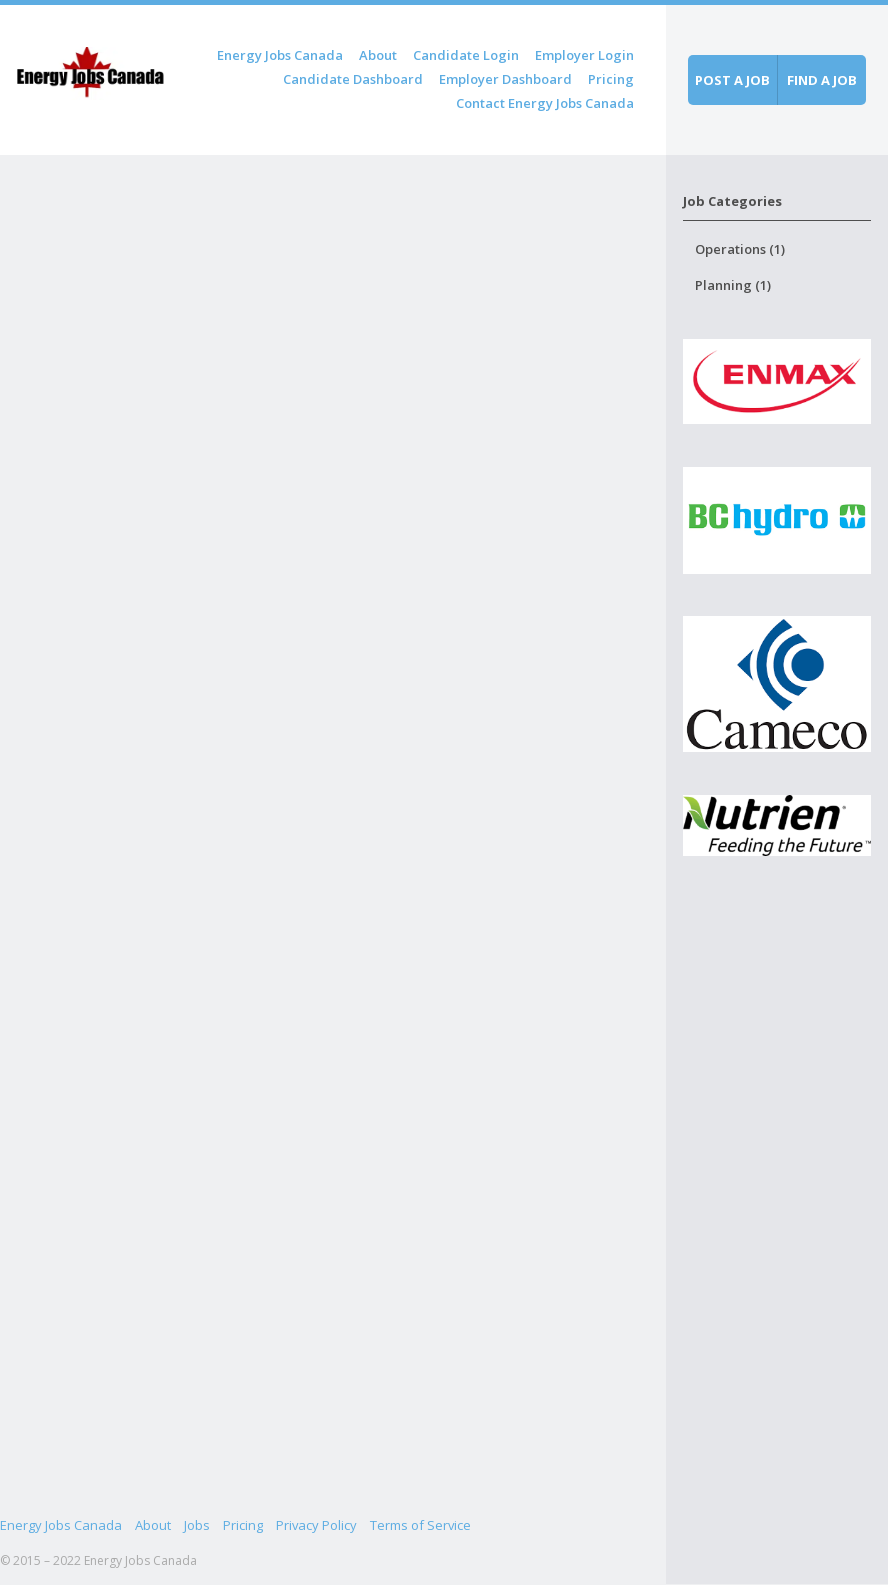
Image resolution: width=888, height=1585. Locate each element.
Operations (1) (740, 249)
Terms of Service (420, 1525)
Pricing (611, 79)
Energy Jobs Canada (280, 55)
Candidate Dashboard (353, 79)
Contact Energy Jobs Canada (545, 103)
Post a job (732, 80)
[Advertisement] (777, 1247)
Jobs (197, 1525)
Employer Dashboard (505, 79)
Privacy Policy (316, 1525)
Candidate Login (466, 55)
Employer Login (584, 55)
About (378, 55)
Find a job (822, 80)
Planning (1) (733, 285)
